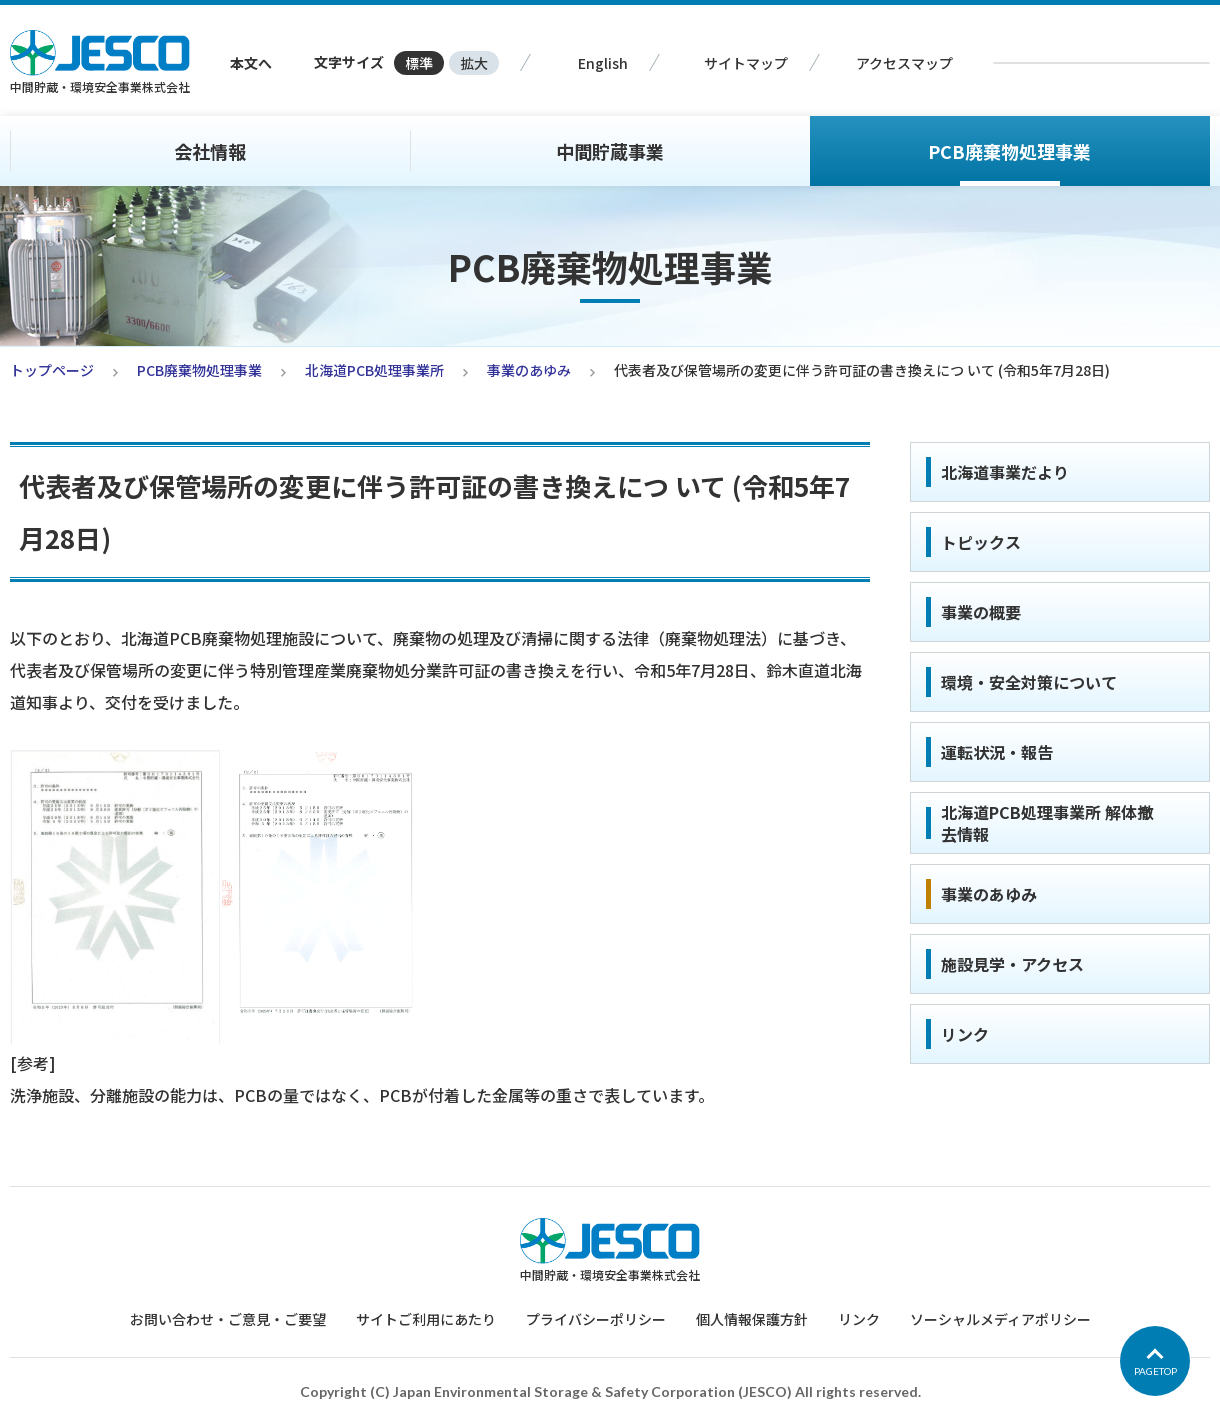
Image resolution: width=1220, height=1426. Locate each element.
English (603, 63)
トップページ (52, 370)
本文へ (251, 63)
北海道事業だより (1005, 472)
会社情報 (210, 151)
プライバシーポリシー (596, 1319)
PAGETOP (1155, 1371)
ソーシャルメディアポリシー (1000, 1319)
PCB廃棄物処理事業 (1009, 151)
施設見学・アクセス (1012, 964)
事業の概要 (981, 612)
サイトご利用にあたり (426, 1319)
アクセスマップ (904, 63)
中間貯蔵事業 (610, 151)
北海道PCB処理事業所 (374, 370)
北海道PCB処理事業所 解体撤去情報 (1047, 823)
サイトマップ (746, 63)
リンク (965, 1034)
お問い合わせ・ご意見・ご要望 (228, 1319)
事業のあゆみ (529, 370)
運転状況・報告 (997, 752)
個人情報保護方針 (752, 1319)
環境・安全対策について (1029, 682)
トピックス (981, 542)
